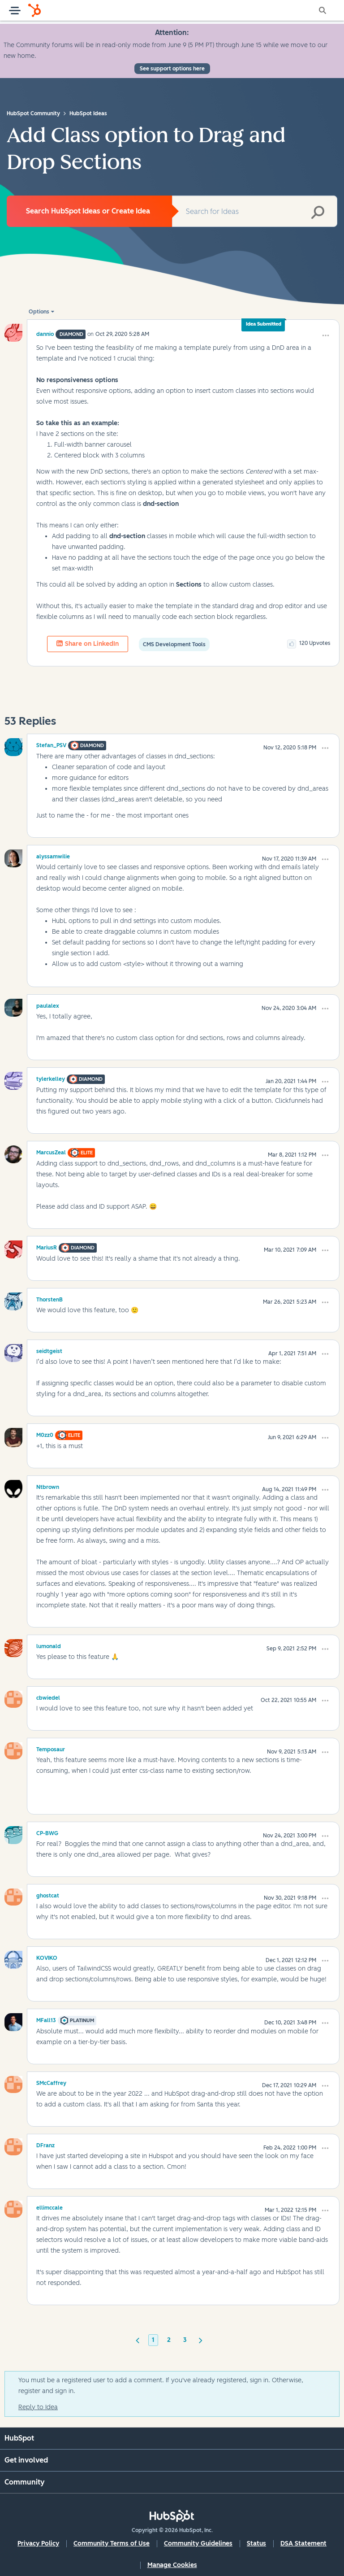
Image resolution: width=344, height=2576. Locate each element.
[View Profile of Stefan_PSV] (51, 744)
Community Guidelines (198, 2543)
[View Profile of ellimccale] (49, 2206)
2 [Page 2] (169, 2340)
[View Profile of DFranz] (45, 2144)
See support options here (172, 68)
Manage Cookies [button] (172, 2565)
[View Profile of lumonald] (48, 1645)
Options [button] (39, 312)
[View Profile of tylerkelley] (50, 1077)
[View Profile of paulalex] (47, 1004)
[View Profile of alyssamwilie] (53, 855)
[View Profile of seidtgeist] (49, 1350)
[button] (325, 335)
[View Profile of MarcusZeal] (51, 1151)
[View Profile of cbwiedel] (48, 1696)
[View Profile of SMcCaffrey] (51, 2081)
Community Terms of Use (111, 2543)
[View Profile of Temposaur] (50, 1748)
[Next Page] (200, 2339)
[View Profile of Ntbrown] (47, 1485)
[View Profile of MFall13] (46, 2019)
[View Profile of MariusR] (46, 1246)
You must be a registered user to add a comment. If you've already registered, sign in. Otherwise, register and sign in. (160, 2385)
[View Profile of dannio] (45, 334)
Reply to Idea (38, 2407)
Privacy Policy (38, 2543)
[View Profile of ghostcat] (47, 1894)
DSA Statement (303, 2543)
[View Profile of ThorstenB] (49, 1298)
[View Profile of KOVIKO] (46, 1956)
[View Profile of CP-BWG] (47, 1832)
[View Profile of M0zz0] (44, 1433)
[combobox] (254, 211)
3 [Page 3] (185, 2340)
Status (256, 2543)
